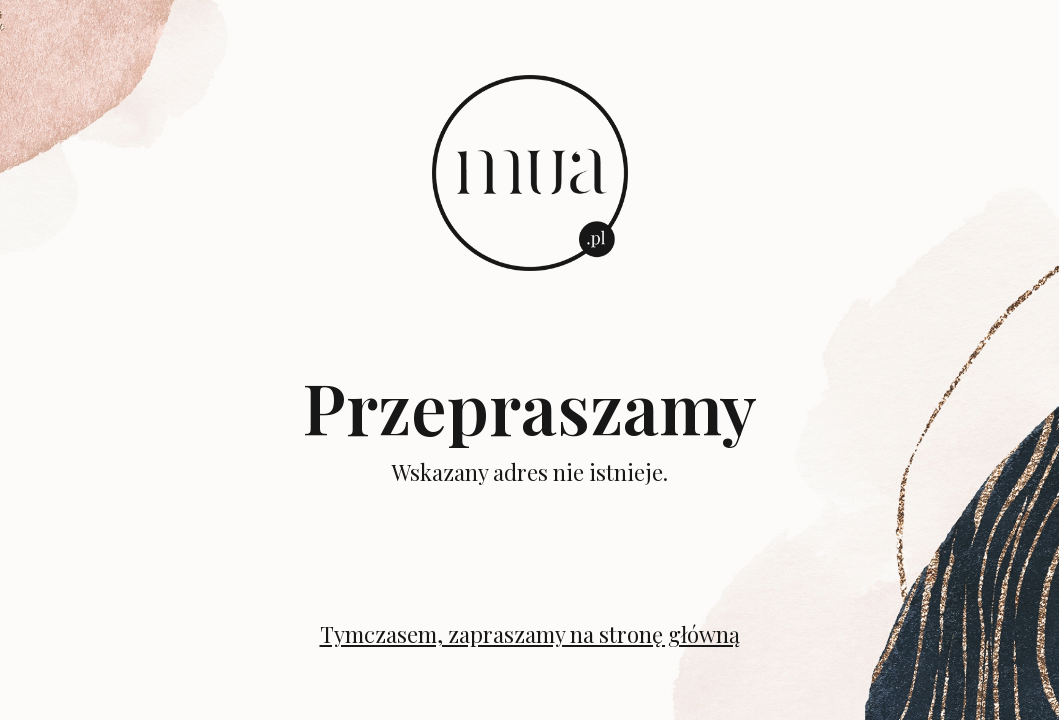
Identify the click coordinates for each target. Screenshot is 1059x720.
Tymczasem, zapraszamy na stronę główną (530, 634)
